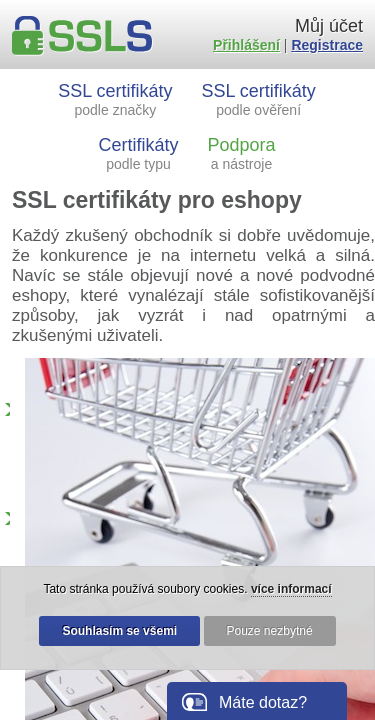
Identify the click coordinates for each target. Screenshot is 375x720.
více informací (291, 589)
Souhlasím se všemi (119, 631)
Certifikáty (139, 153)
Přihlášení (246, 45)
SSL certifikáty (115, 99)
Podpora (241, 153)
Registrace (327, 45)
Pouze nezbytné (270, 631)
